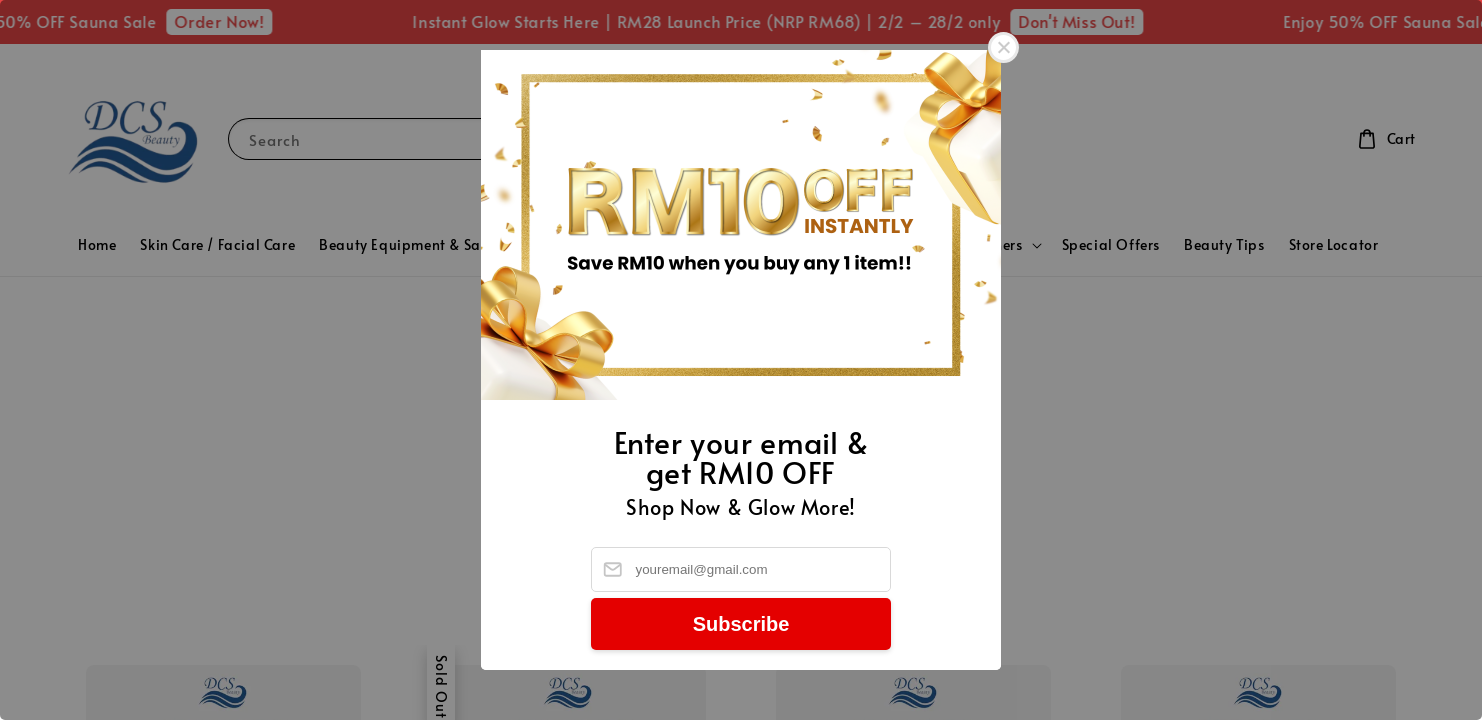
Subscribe (741, 624)
